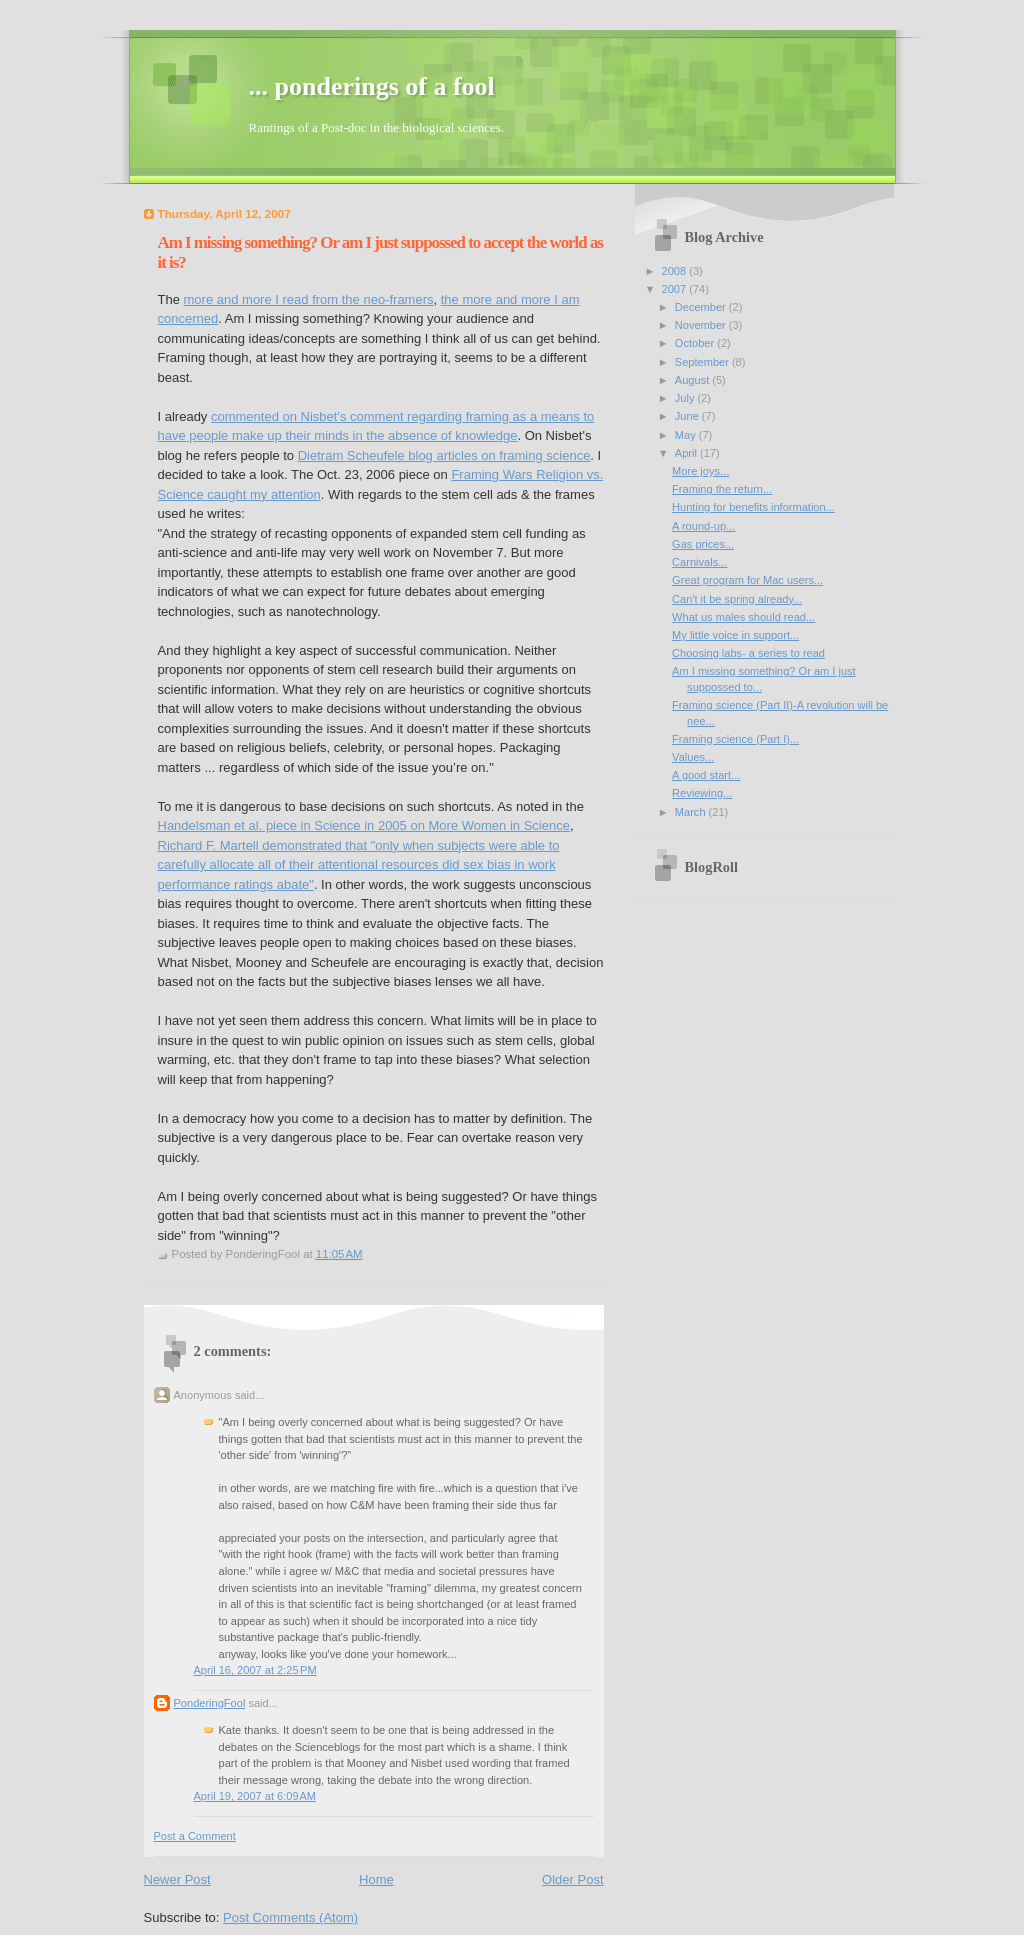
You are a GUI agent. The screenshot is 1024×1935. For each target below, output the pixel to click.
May (687, 435)
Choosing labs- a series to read (748, 653)
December (702, 307)
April (687, 453)
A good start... (706, 775)
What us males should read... (743, 617)
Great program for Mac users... (747, 580)
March (692, 812)
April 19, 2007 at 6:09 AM (255, 1796)
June (688, 416)
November (702, 325)
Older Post (572, 1879)
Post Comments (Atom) (290, 1917)
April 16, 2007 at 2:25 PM (255, 1670)
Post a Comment (195, 1836)
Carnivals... (699, 562)
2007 (676, 289)
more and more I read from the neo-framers (309, 299)
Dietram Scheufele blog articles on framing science (444, 455)
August (693, 380)
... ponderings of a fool (372, 86)
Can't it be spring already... (737, 599)
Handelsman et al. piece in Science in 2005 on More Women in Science (364, 825)
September (703, 362)
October (696, 343)
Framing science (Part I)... (735, 739)
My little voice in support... (735, 635)
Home (376, 1879)
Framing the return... (722, 489)
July (686, 398)
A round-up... (703, 526)
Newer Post (177, 1879)
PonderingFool (210, 1703)
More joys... (700, 471)
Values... (693, 757)
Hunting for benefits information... (753, 507)
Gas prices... (703, 544)
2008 (676, 271)
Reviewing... (702, 793)
